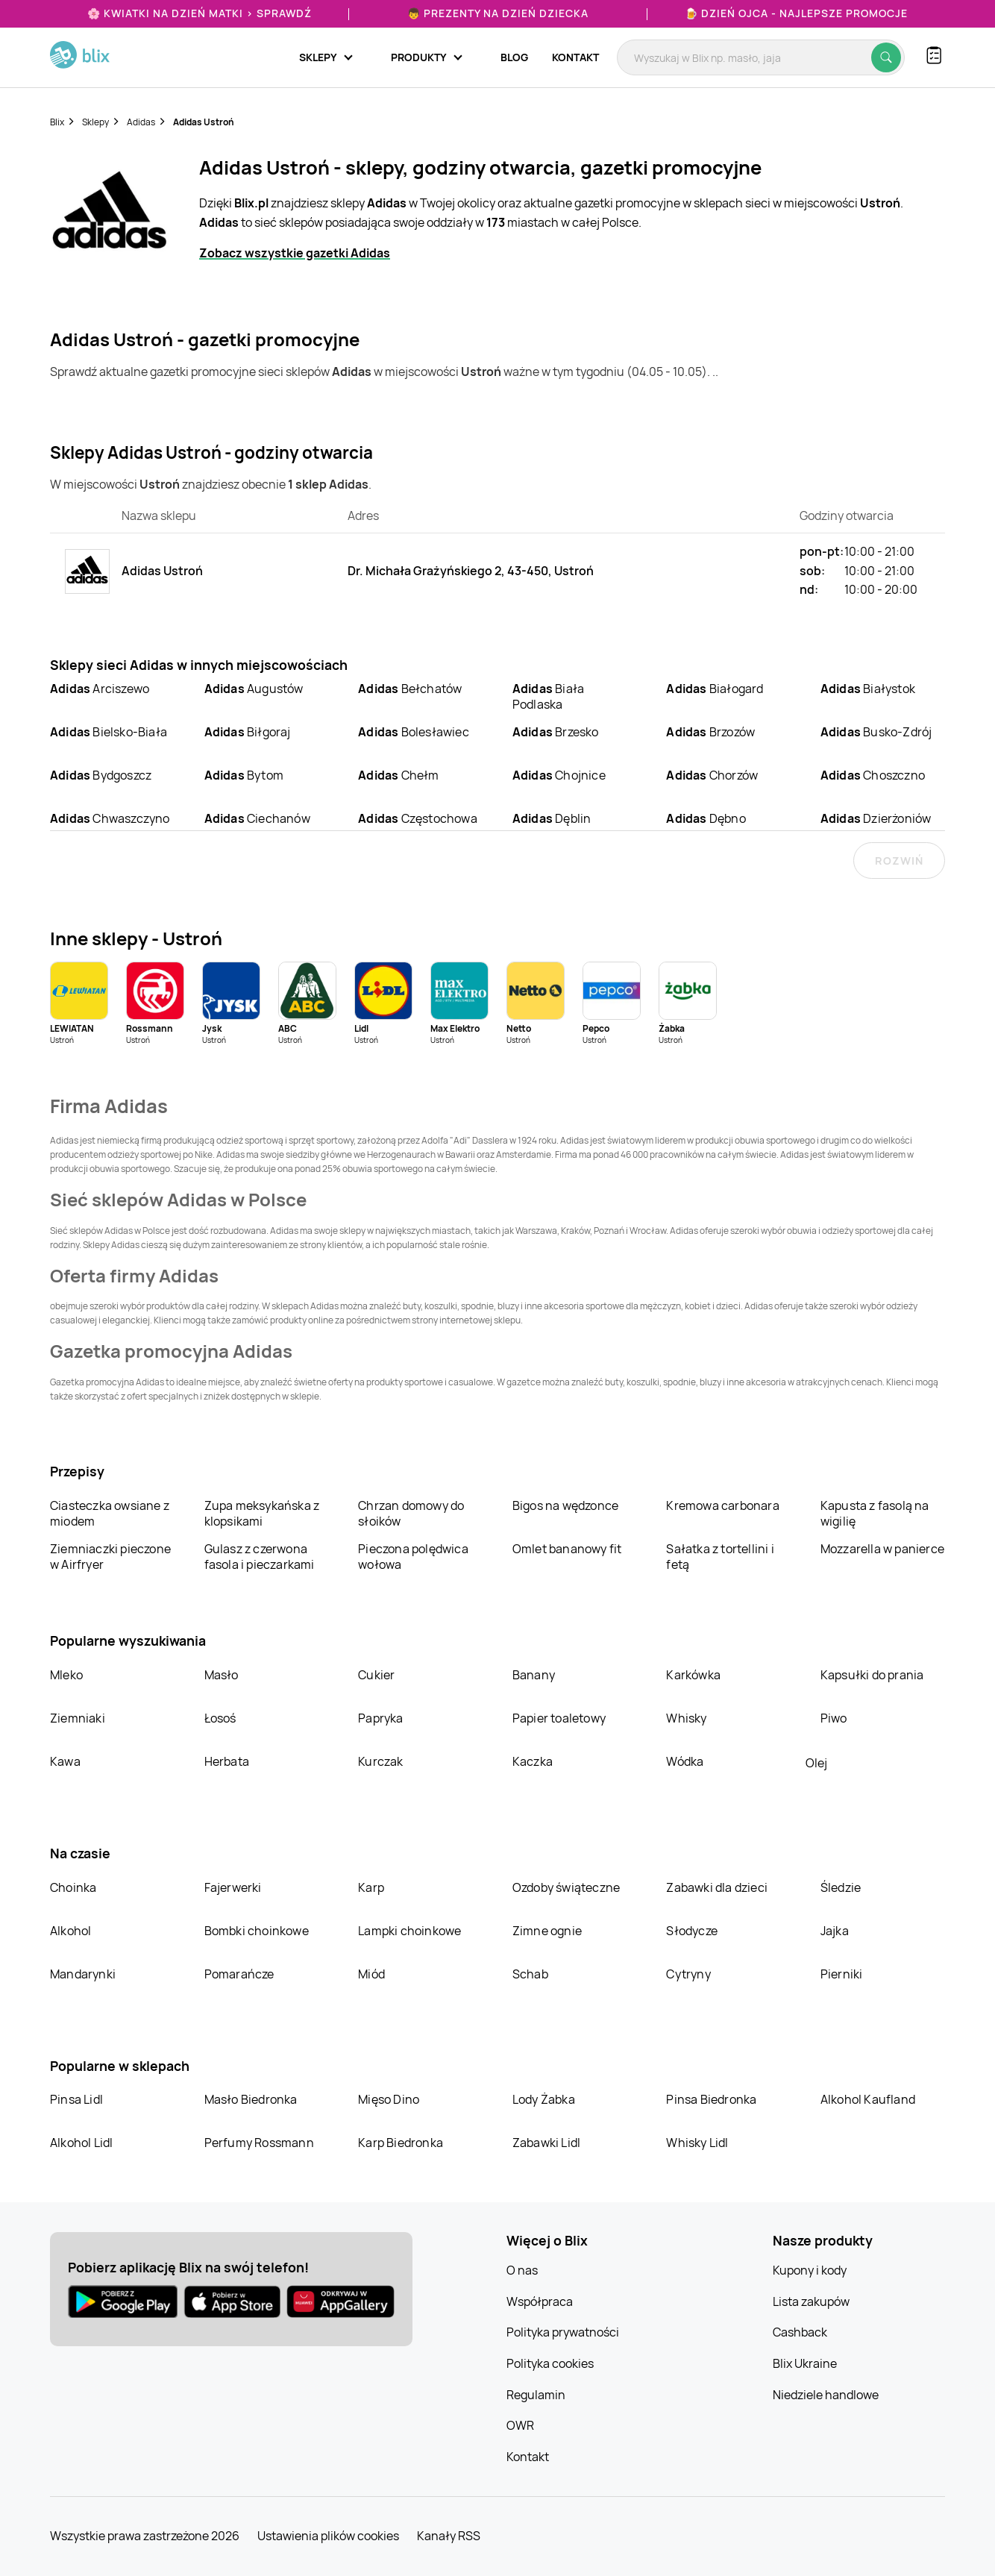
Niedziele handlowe (826, 2395)
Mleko (66, 1675)
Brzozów (710, 732)
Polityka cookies (550, 2363)
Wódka (684, 1761)
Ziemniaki (77, 1718)
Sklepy (95, 122)
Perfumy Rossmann (259, 2142)
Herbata (226, 1761)
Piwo (833, 1718)
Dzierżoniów (876, 818)
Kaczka (532, 1761)
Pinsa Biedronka (711, 2099)
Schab (530, 1974)
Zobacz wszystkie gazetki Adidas (294, 253)
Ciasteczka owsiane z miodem (109, 1513)
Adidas (141, 122)
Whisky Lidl (697, 2142)
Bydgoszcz (100, 775)
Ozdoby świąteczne (566, 1887)
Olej (816, 1763)
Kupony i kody (810, 2270)
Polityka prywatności (562, 2332)
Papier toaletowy (559, 1718)
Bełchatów (410, 688)
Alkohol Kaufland (867, 2099)
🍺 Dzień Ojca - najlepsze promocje (796, 13)
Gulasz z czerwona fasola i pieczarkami (259, 1557)
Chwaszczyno (110, 818)
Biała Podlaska (548, 696)
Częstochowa (417, 818)
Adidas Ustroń (203, 122)
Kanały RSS (448, 2536)
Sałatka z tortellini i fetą (719, 1557)
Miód (371, 1974)
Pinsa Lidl (76, 2099)
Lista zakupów (811, 2301)
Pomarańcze (239, 1974)
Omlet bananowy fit (567, 1549)
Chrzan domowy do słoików (411, 1513)
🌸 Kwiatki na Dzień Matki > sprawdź (199, 13)
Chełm (398, 775)
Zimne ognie (547, 1930)
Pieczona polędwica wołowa (413, 1557)
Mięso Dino (388, 2099)
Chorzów (712, 775)
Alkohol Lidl (81, 2142)
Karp (371, 1887)
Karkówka (693, 1675)
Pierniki (842, 1974)
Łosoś (220, 1718)
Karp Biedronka (400, 2142)
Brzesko (555, 732)
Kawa (65, 1761)
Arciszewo (99, 688)
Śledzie (840, 1887)
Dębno (705, 818)
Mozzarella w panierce (882, 1549)
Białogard (714, 688)
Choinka (73, 1887)
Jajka (834, 1930)
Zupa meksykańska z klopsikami (262, 1513)
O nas (522, 2270)
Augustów (254, 688)
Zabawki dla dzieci (717, 1887)
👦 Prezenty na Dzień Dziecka (497, 13)
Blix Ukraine (805, 2363)
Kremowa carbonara (722, 1505)
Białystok (867, 688)
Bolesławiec (413, 732)
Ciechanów (257, 818)
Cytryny (688, 1974)
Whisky (686, 1718)
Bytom (243, 775)
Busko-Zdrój (876, 732)
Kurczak (380, 1761)
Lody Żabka (543, 2099)
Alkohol (70, 1930)
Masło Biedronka (251, 2099)
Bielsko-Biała (108, 732)
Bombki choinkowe (256, 1930)
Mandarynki (83, 1974)
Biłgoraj (247, 732)
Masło (221, 1675)
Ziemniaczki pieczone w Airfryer (110, 1557)
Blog (514, 57)
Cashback (800, 2332)
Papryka (380, 1718)
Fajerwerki (233, 1887)
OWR (520, 2425)
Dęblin (551, 818)
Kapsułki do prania (872, 1675)
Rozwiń (899, 860)
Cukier (376, 1675)
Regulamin (535, 2395)
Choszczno (872, 775)
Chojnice (559, 775)
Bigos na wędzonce (565, 1505)
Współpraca (539, 2301)
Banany (533, 1675)
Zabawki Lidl (546, 2142)
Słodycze (692, 1930)
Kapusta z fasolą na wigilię (874, 1513)
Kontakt (575, 57)
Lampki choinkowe (409, 1930)
